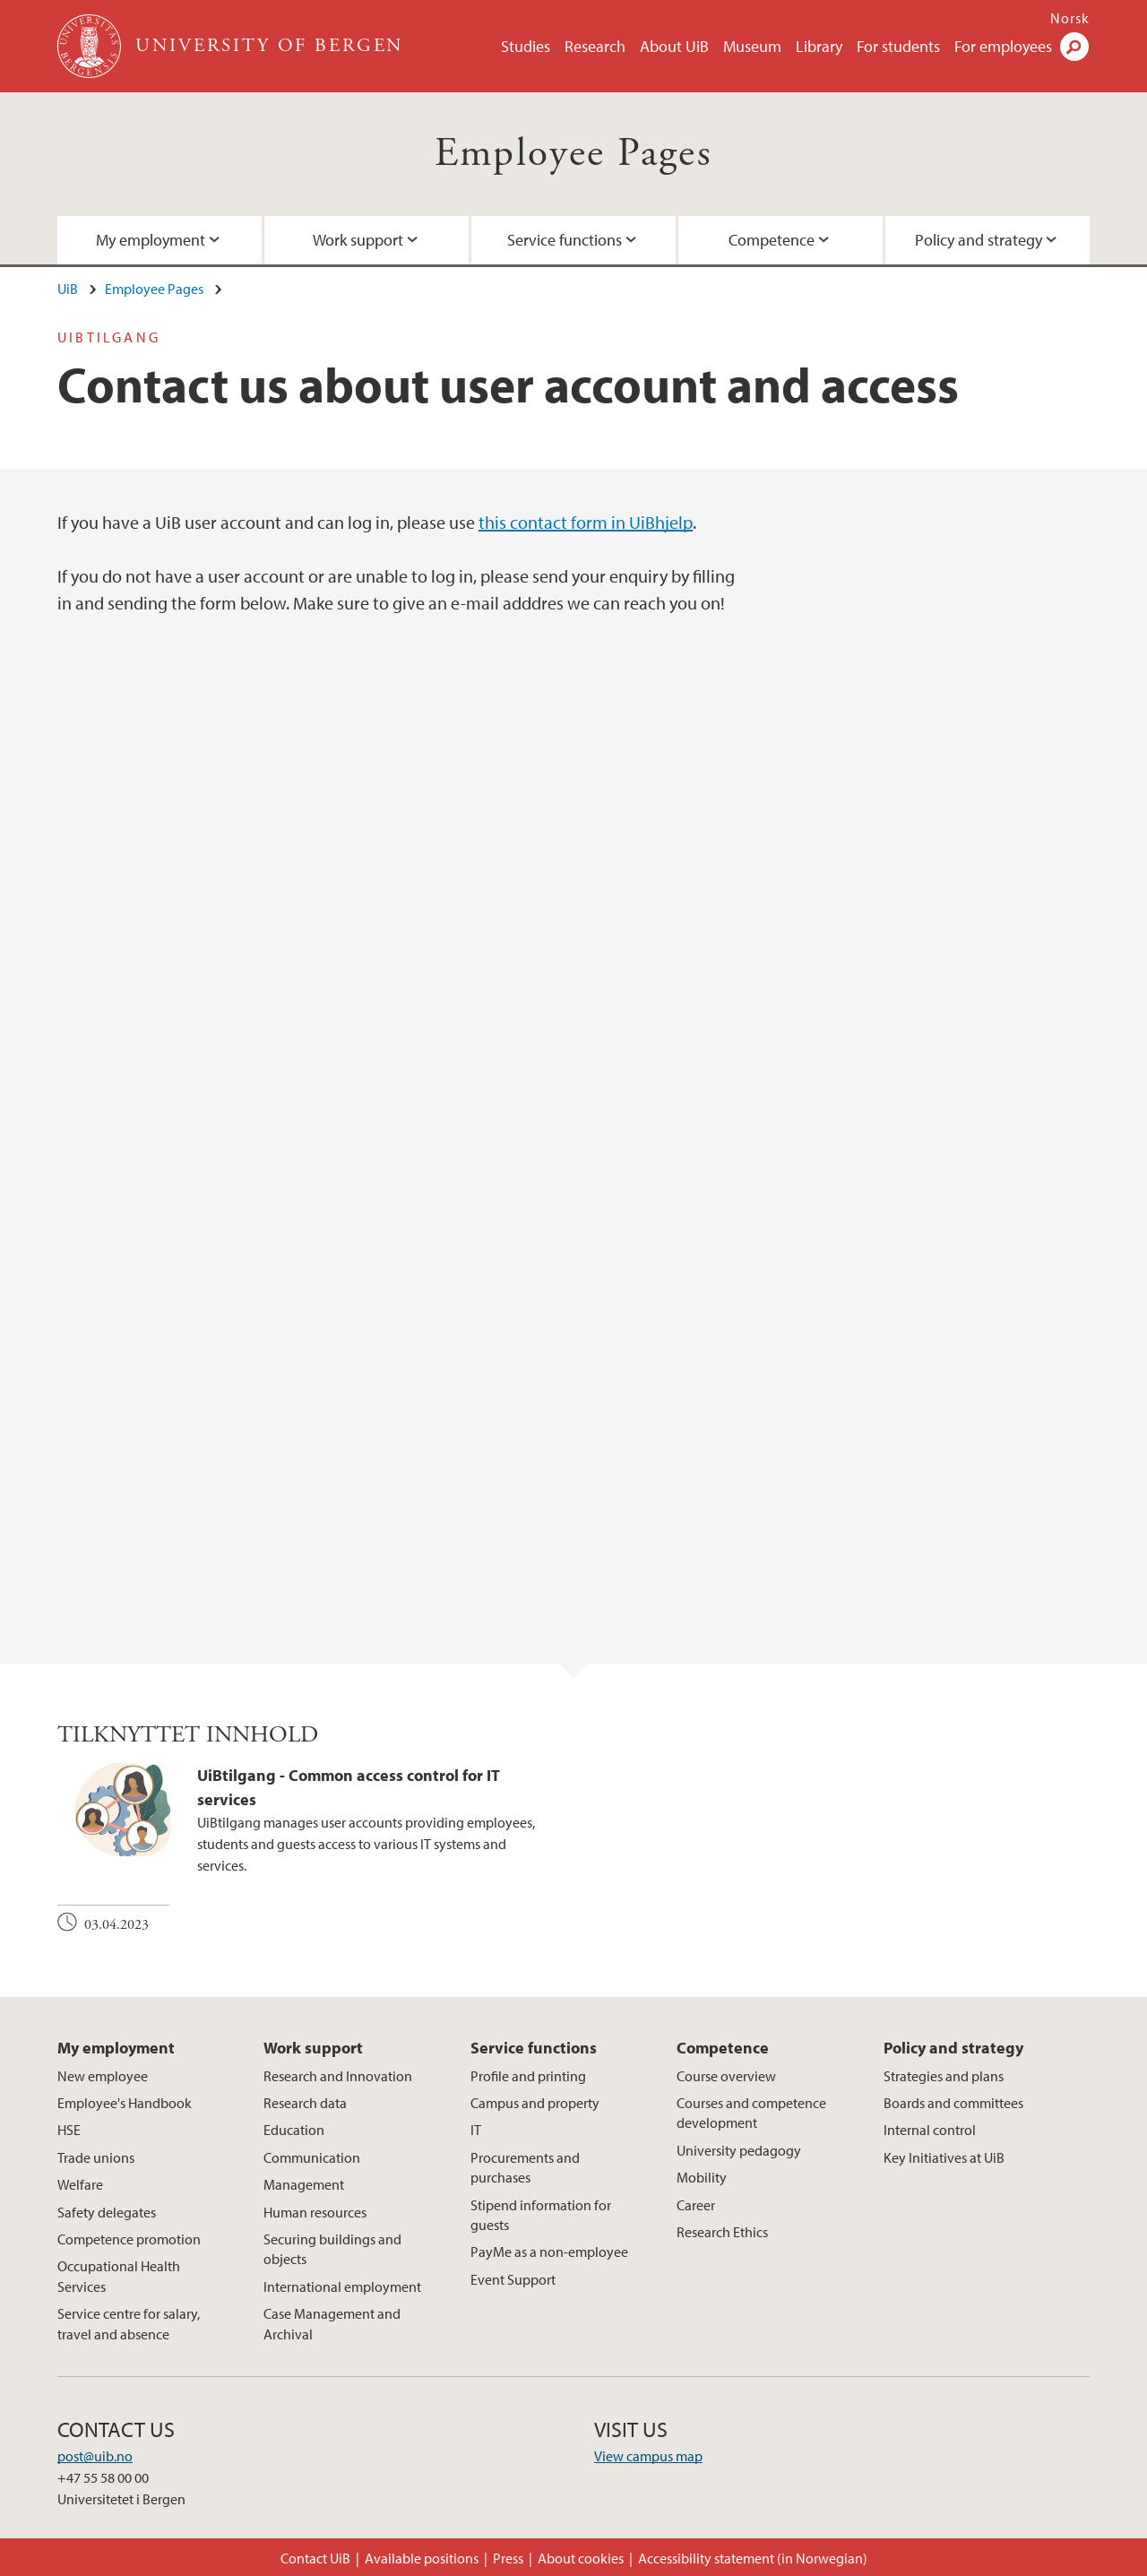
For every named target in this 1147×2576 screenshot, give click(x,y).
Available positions (422, 2558)
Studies (525, 46)
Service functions (564, 239)
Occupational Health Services (118, 2276)
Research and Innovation (337, 2076)
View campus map (648, 2456)
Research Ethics (722, 2232)
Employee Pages (574, 153)
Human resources (315, 2212)
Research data (305, 2103)
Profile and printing (528, 2076)
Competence (772, 239)
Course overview (726, 2076)
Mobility (702, 2177)
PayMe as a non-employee (549, 2251)
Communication (311, 2157)
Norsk (1070, 18)
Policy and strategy (978, 239)
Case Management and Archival (332, 2323)
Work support (358, 239)
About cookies (581, 2558)
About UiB (674, 46)
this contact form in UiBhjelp (586, 522)
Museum (752, 46)
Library (819, 46)
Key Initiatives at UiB (944, 2157)
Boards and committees (953, 2103)
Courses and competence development (751, 2112)
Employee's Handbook (124, 2103)
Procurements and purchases (525, 2167)
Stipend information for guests (540, 2215)
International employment (342, 2286)
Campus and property (534, 2103)
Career (696, 2205)
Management (303, 2184)
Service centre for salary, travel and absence (128, 2323)
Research (595, 46)
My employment (150, 239)
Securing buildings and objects (332, 2249)
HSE (69, 2130)
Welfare (80, 2184)
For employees (1003, 46)
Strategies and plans (944, 2076)
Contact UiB (315, 2558)
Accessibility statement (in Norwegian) (752, 2558)
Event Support (513, 2279)
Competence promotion (129, 2239)
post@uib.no (95, 2456)
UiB (67, 289)
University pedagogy (739, 2150)
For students (898, 46)
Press (508, 2558)
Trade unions (95, 2157)
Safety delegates (106, 2212)
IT (475, 2130)
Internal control (930, 2130)
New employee (102, 2076)
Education (293, 2130)
